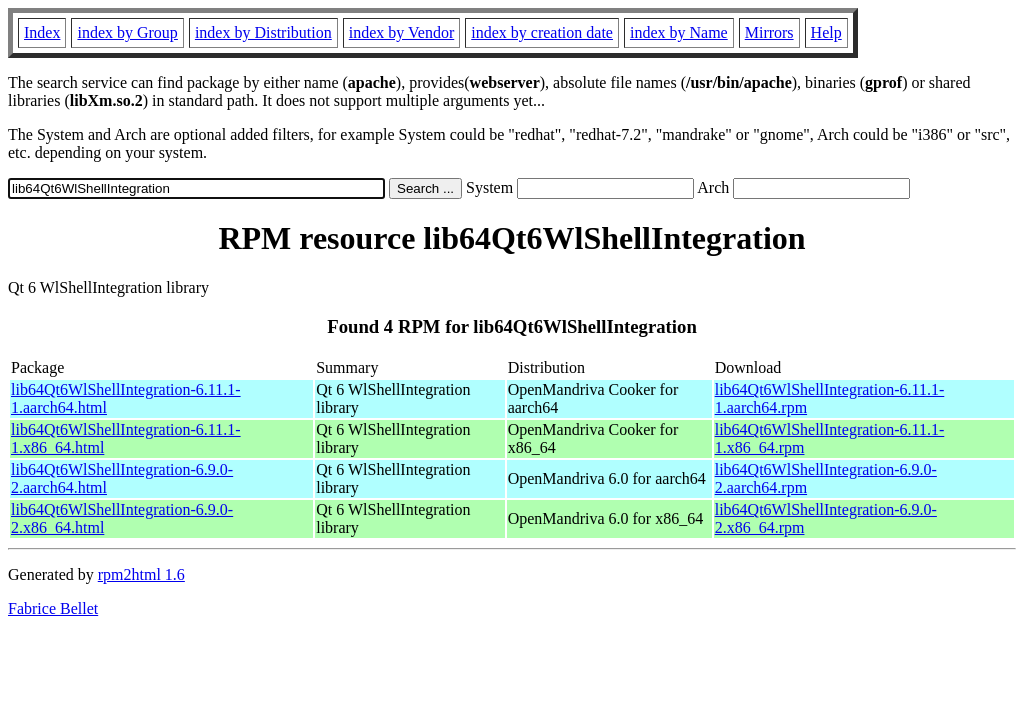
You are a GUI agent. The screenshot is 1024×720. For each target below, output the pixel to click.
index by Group (127, 32)
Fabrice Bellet (53, 608)
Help (826, 32)
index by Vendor (401, 32)
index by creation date (542, 32)
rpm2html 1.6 (141, 574)
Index (42, 32)
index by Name (679, 32)
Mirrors (769, 32)
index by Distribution (263, 32)
